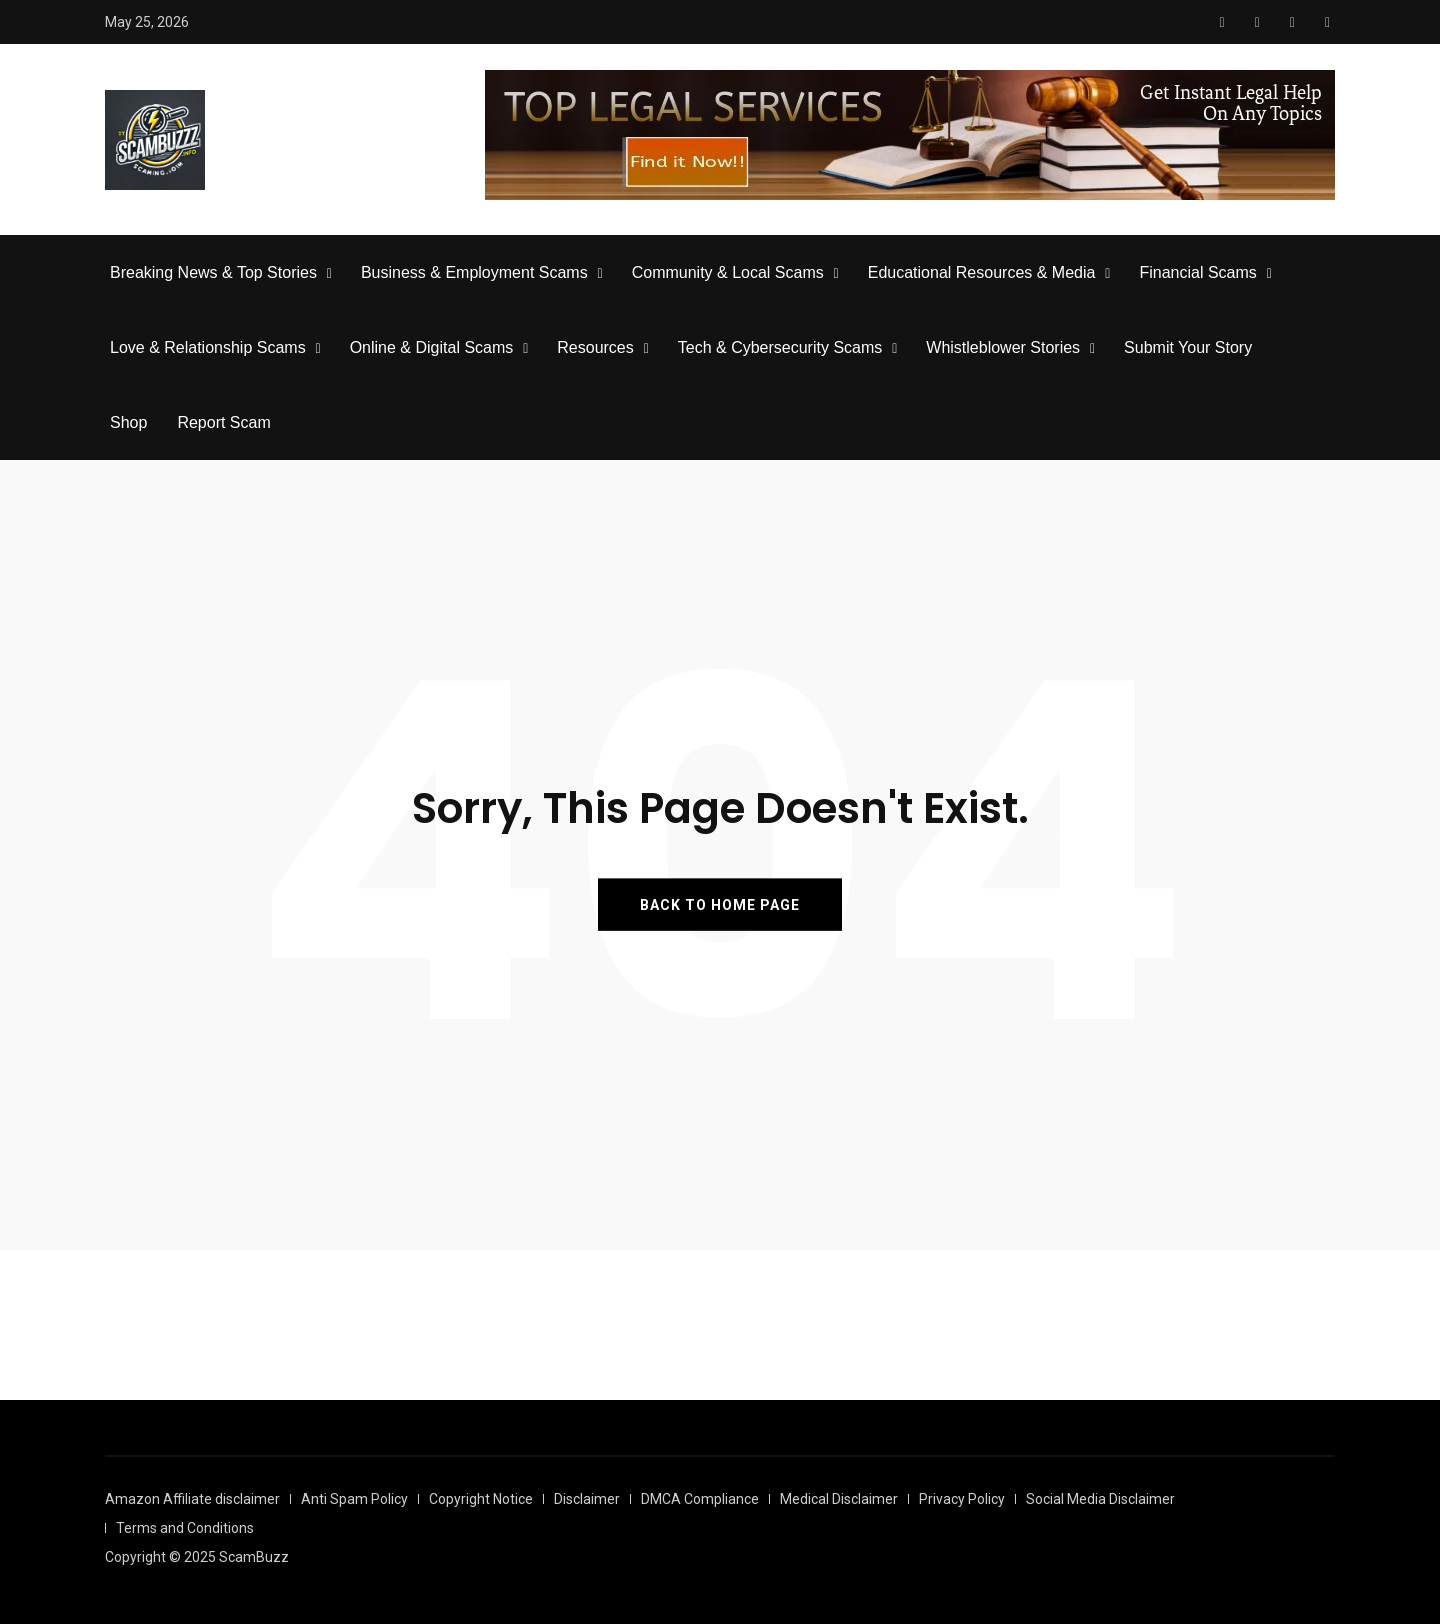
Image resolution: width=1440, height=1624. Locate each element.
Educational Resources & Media (982, 272)
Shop (128, 422)
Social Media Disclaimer (1100, 1499)
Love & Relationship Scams (208, 347)
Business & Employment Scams (474, 272)
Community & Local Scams (728, 272)
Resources (595, 347)
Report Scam (223, 422)
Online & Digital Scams (432, 347)
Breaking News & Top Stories (213, 272)
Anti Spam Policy (354, 1499)
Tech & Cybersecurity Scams (780, 347)
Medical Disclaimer (839, 1499)
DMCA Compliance (700, 1499)
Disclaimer (587, 1499)
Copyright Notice (481, 1499)
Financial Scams (1197, 272)
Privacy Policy (962, 1499)
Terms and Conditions (185, 1528)
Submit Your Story (1188, 347)
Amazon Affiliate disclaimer (192, 1499)
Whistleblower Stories (1003, 347)
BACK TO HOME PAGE (720, 904)
